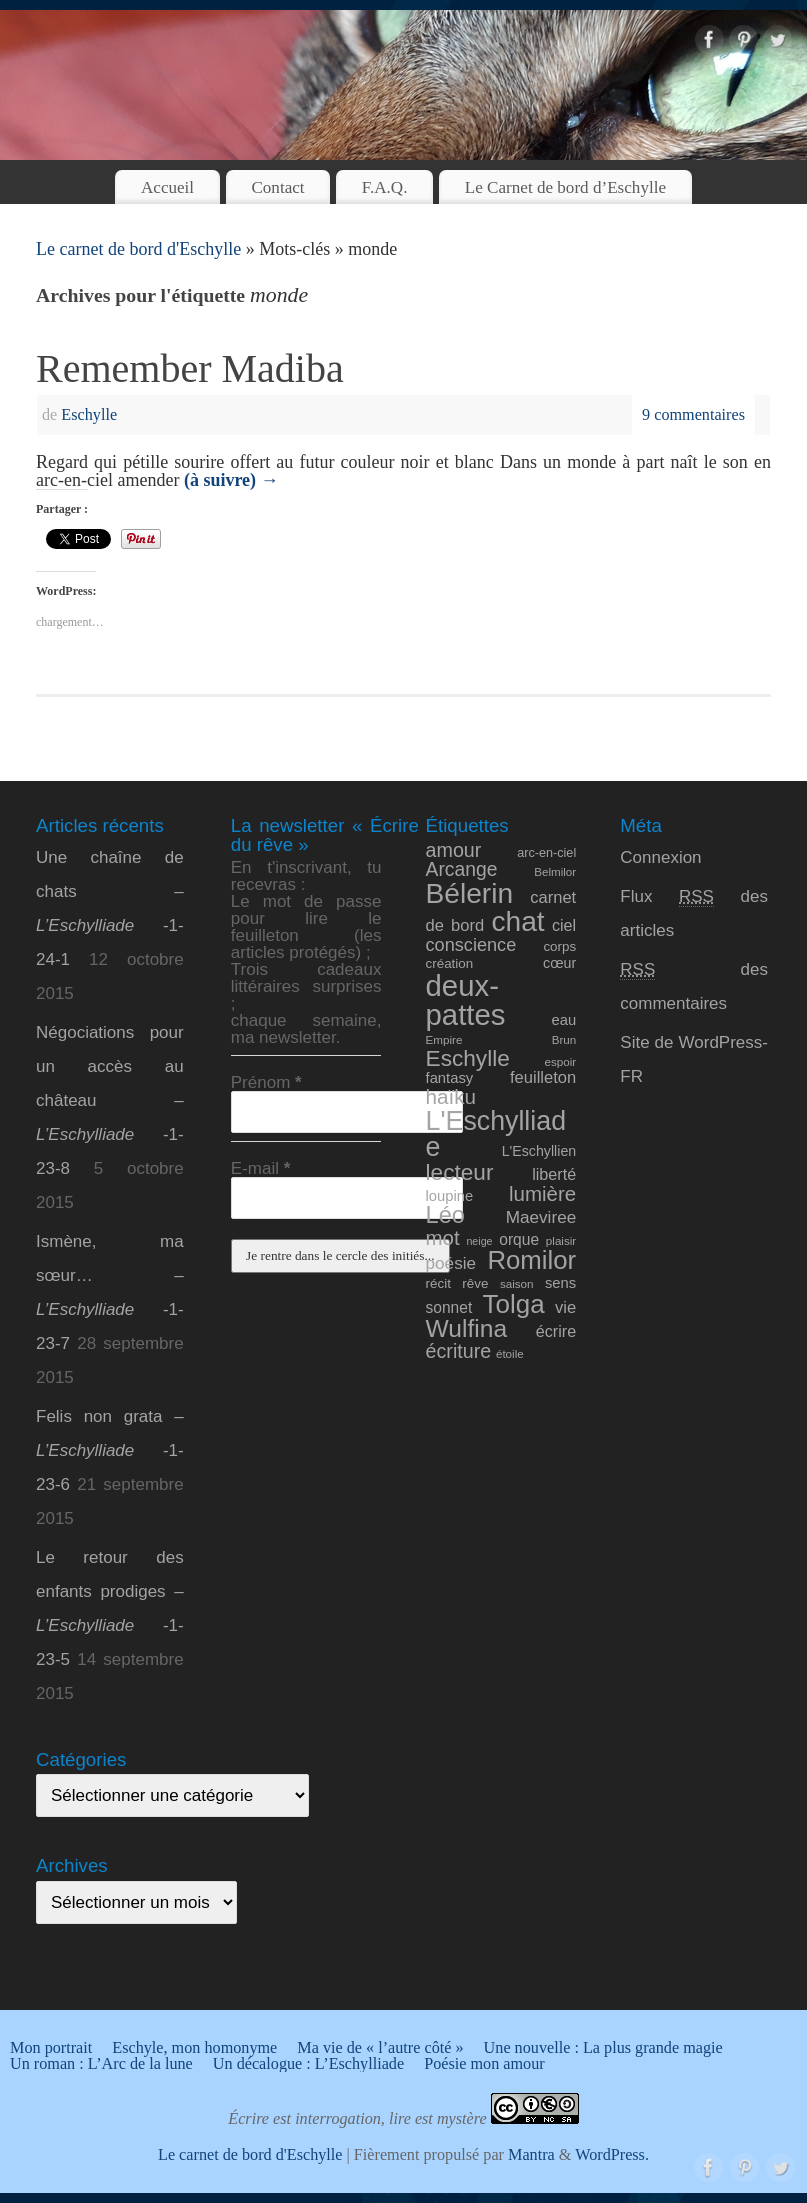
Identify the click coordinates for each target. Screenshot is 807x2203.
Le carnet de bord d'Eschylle (138, 249)
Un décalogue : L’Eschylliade (308, 2064)
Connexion (660, 857)
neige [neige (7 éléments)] (479, 1241)
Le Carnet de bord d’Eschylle (565, 187)
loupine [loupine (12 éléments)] (450, 1196)
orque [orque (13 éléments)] (519, 1239)
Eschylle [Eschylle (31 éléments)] (468, 1058)
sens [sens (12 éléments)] (560, 1283)
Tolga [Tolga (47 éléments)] (514, 1304)
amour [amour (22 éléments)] (454, 850)
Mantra (531, 2155)
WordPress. (612, 2155)
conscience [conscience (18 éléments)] (471, 945)
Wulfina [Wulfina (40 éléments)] (467, 1328)
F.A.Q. (385, 187)
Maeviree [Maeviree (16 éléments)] (541, 1217)
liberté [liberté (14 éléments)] (554, 1174)
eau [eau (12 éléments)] (564, 1020)
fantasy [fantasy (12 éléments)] (450, 1078)
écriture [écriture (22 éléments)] (459, 1351)
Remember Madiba (190, 368)
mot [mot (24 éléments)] (443, 1237)
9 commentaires (693, 415)
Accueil (167, 187)
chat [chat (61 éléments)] (517, 921)
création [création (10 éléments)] (450, 963)
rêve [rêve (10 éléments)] (475, 1283)
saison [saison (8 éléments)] (517, 1283)
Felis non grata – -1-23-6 (110, 1450)
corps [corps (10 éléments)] (559, 946)
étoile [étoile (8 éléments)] (510, 1353)
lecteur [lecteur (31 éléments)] (460, 1172)
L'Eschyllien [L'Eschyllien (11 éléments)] (539, 1151)
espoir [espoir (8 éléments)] (561, 1061)
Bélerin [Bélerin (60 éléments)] (470, 893)
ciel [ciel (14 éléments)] (564, 925)
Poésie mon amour (484, 2064)
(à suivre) (231, 480)
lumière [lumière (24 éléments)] (542, 1193)
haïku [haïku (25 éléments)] (451, 1096)
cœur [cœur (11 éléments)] (559, 963)
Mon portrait (51, 2048)
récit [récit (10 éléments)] (438, 1283)
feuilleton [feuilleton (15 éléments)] (543, 1077)
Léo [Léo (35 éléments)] (445, 1215)
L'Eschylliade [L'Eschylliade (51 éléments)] (496, 1134)
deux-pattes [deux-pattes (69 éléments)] (466, 1000)
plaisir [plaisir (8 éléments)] (561, 1240)
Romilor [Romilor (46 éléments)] (531, 1260)
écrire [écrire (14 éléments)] (556, 1331)
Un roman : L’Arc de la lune (101, 2064)
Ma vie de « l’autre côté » (380, 2048)
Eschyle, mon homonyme (194, 2048)
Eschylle (89, 415)
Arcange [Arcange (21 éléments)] (462, 869)
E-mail (261, 1168)
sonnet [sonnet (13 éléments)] (449, 1307)
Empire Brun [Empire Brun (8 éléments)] (501, 1039)
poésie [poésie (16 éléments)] (451, 1263)
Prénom (266, 1082)
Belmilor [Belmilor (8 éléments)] (555, 871)
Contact (277, 187)
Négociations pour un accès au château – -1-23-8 (110, 1100)
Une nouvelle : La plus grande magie (603, 2048)
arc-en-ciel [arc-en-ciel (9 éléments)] (546, 853)
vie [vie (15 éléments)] (565, 1307)
